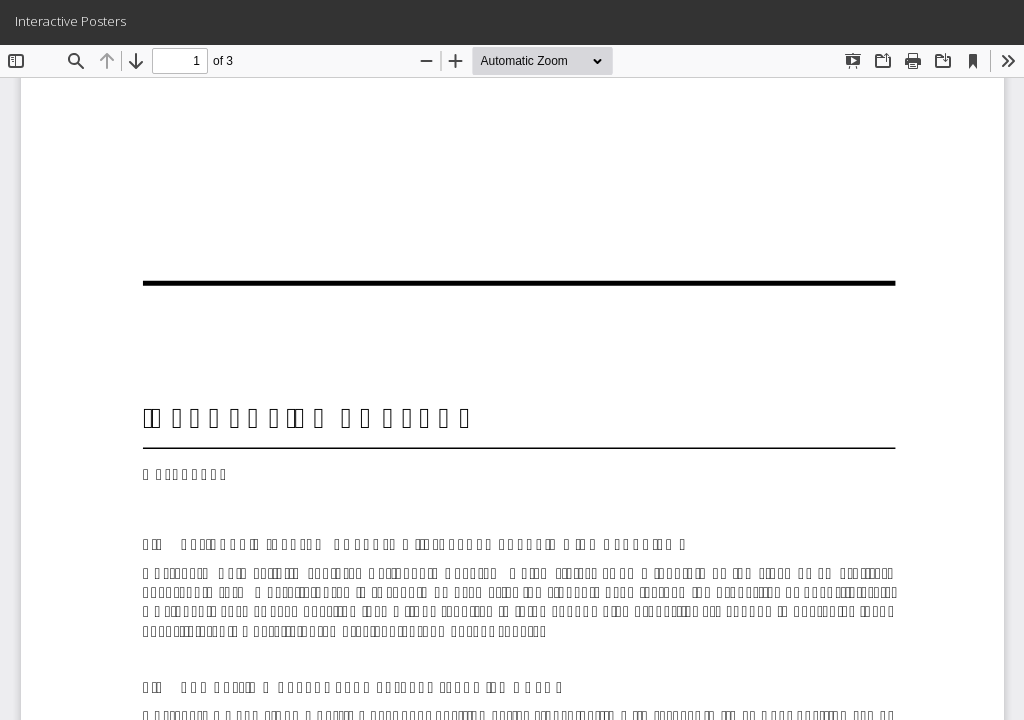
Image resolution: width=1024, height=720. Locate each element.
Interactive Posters (70, 21)
